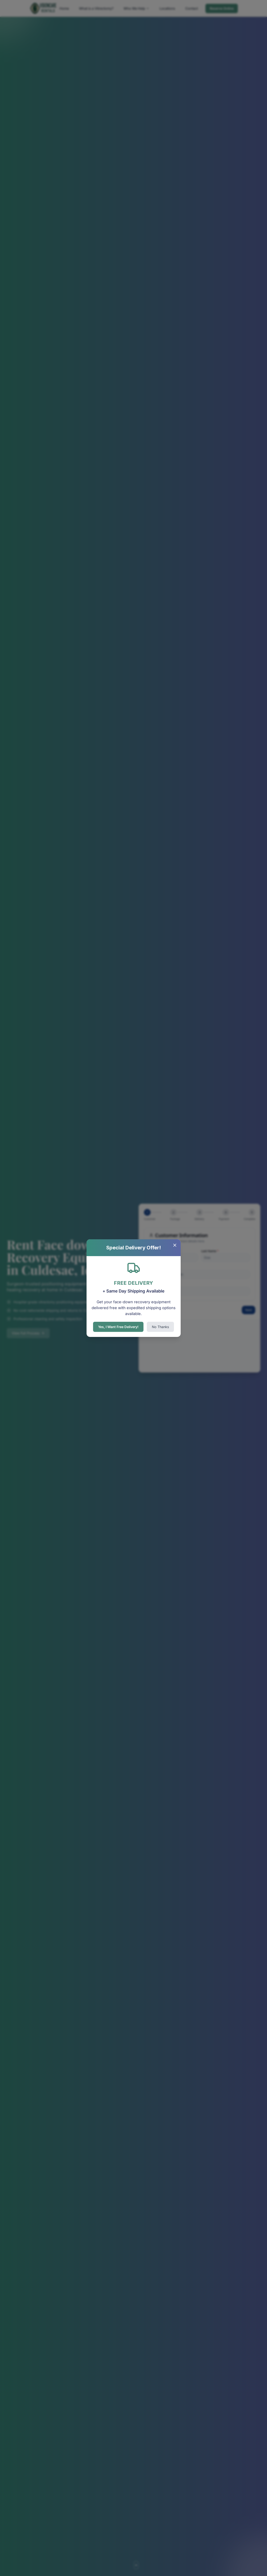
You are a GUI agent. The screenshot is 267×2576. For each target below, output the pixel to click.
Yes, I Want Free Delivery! (118, 1327)
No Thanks (160, 1327)
